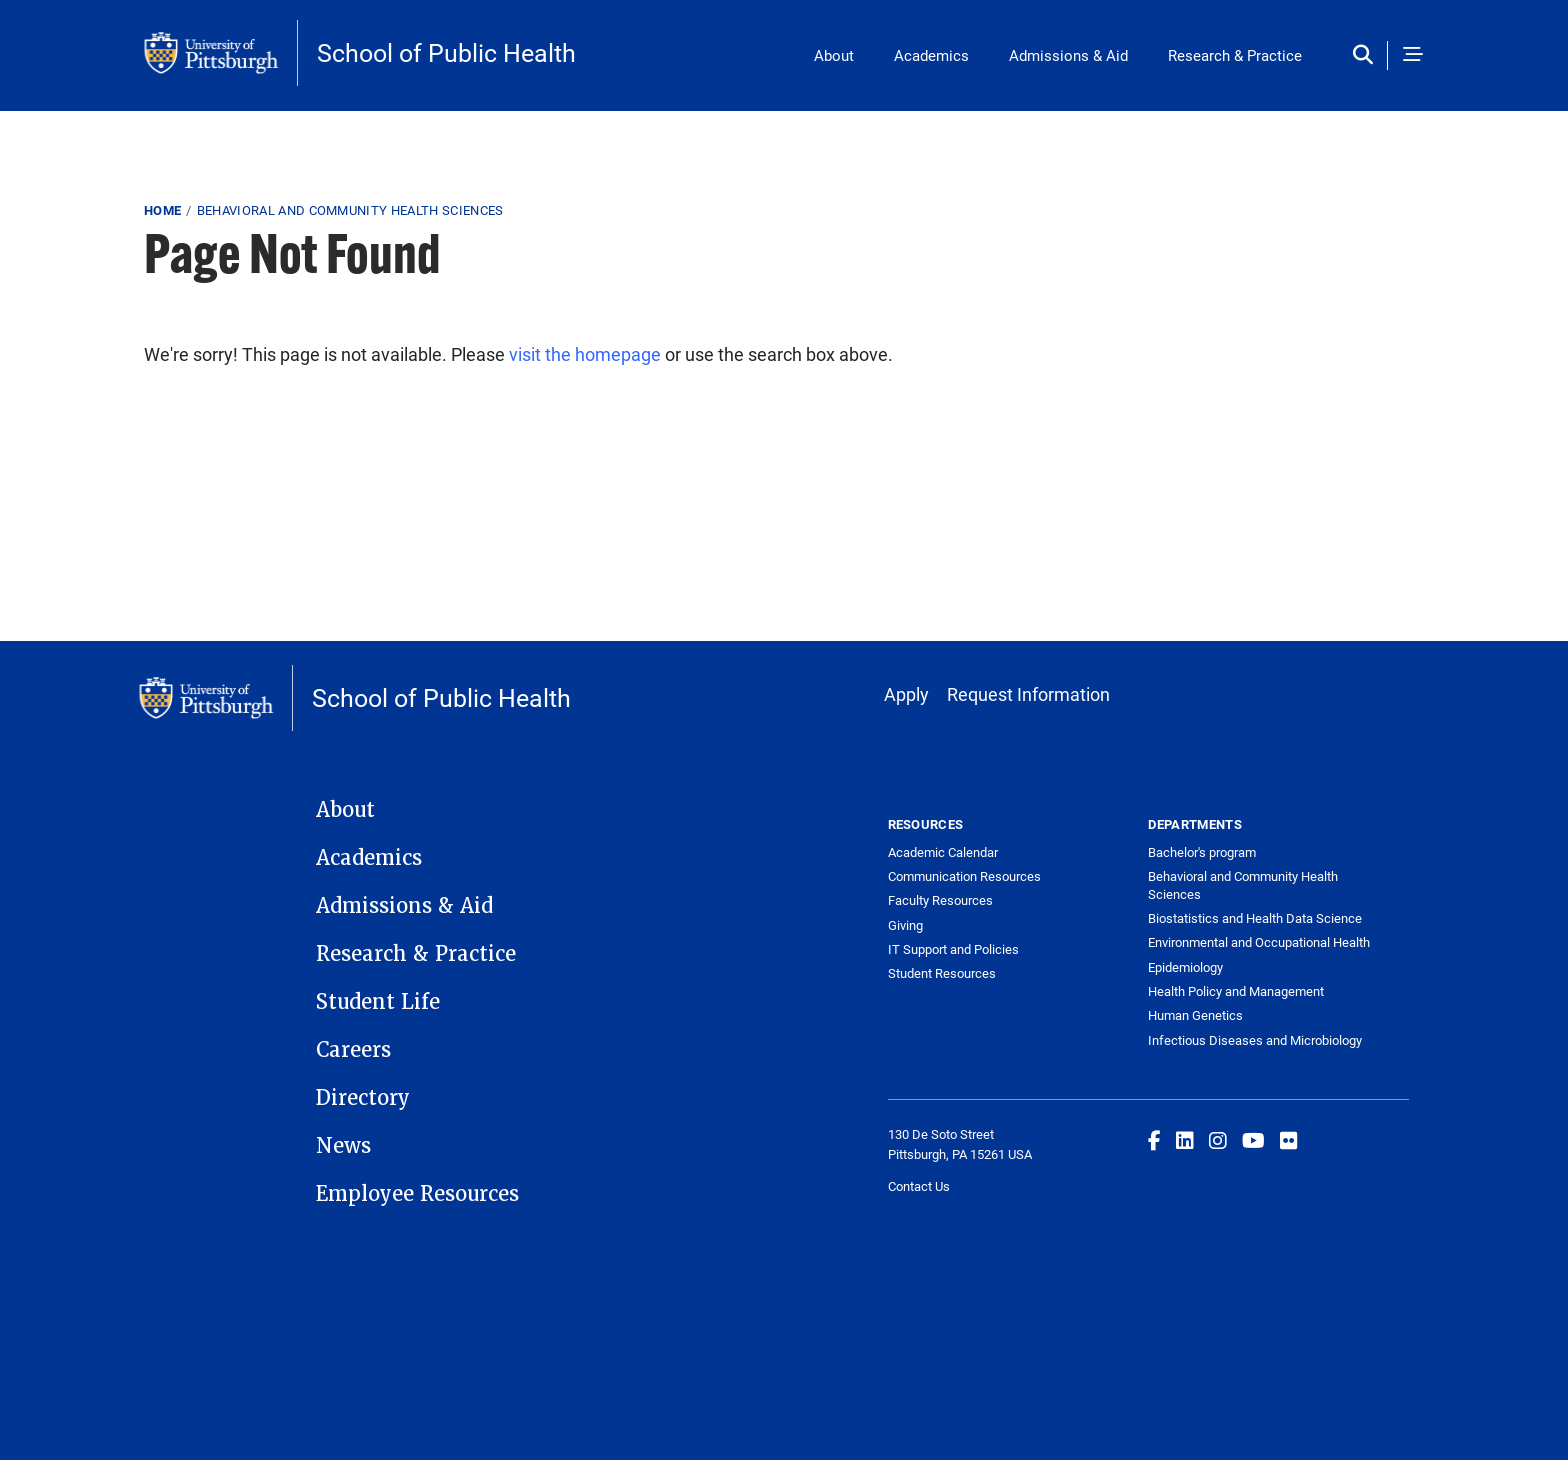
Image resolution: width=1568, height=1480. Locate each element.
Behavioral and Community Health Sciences (350, 210)
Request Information (1028, 694)
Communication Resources (964, 876)
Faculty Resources (940, 900)
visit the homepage (585, 354)
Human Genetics (1195, 1015)
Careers (353, 1050)
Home (162, 210)
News (343, 1146)
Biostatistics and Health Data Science (1255, 918)
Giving (905, 925)
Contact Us (919, 1186)
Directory (363, 1098)
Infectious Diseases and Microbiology (1255, 1040)
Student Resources (942, 973)
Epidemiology (1185, 967)
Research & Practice (1235, 55)
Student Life (378, 1002)
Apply (906, 694)
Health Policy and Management (1236, 991)
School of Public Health (446, 52)
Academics (931, 55)
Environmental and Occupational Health (1259, 942)
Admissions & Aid (1068, 55)
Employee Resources (417, 1194)
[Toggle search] (1367, 55)
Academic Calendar (943, 852)
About (834, 55)
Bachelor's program (1202, 852)
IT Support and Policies (953, 949)
